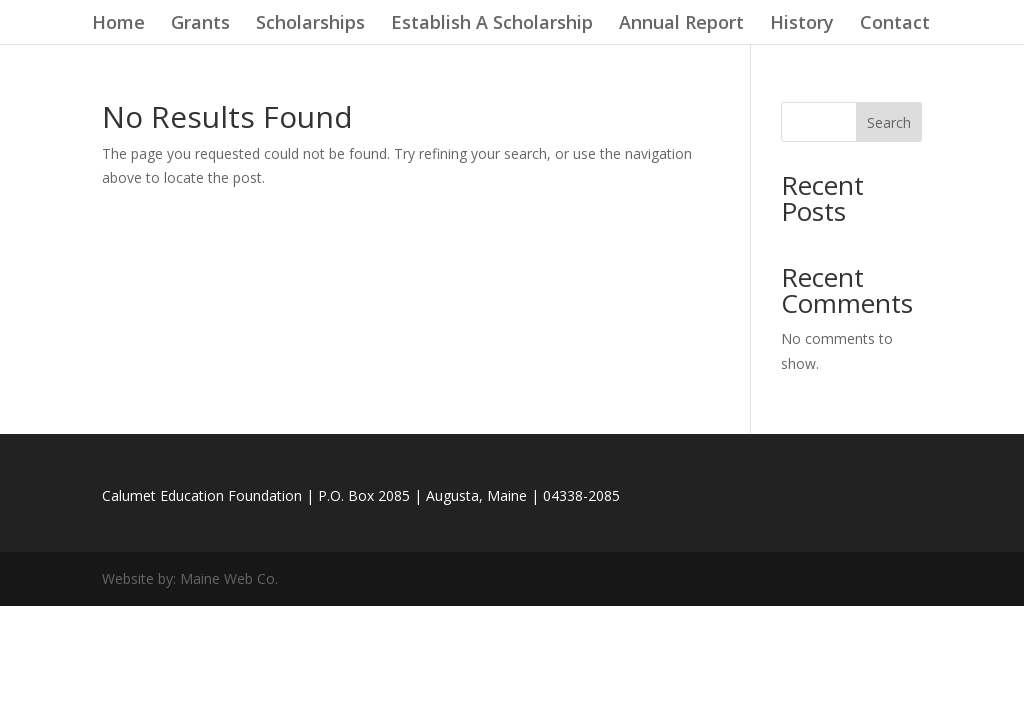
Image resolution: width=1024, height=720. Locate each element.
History (802, 24)
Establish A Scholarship (492, 24)
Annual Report (681, 24)
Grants (200, 24)
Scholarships (310, 24)
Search (889, 122)
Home (118, 24)
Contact (895, 24)
